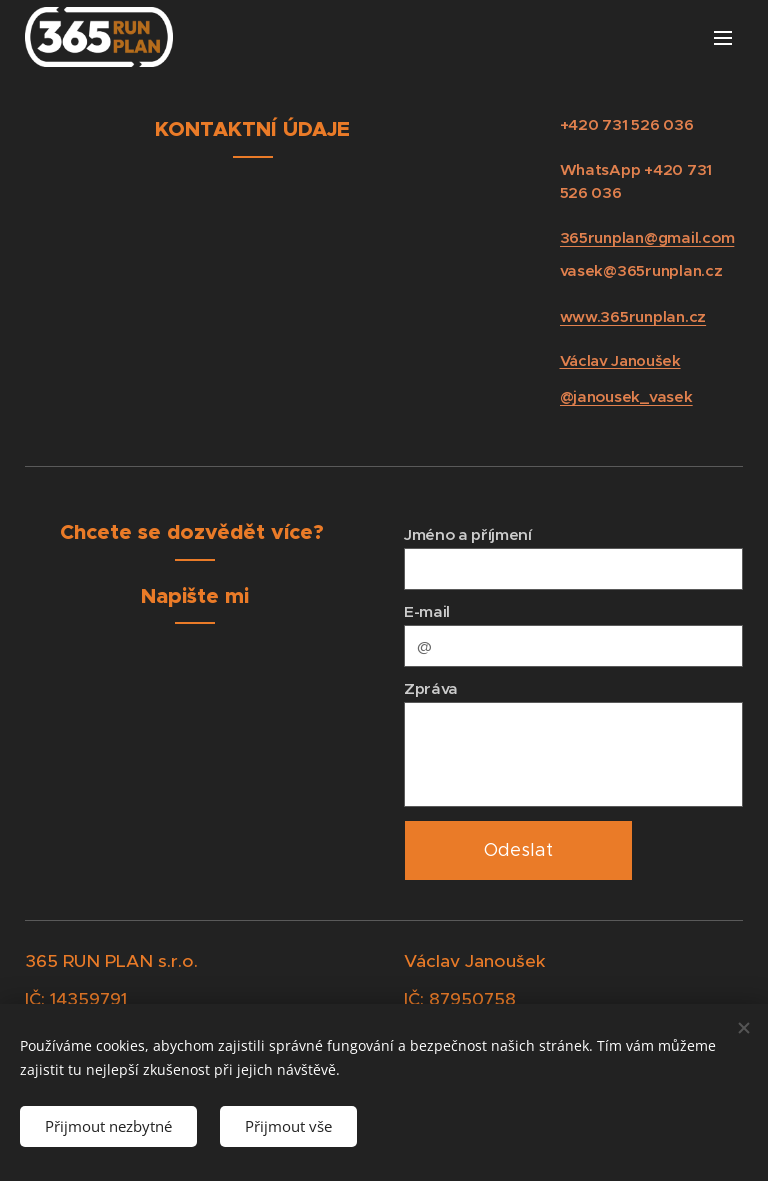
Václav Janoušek (620, 360)
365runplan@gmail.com (647, 237)
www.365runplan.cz (633, 316)
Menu (723, 38)
